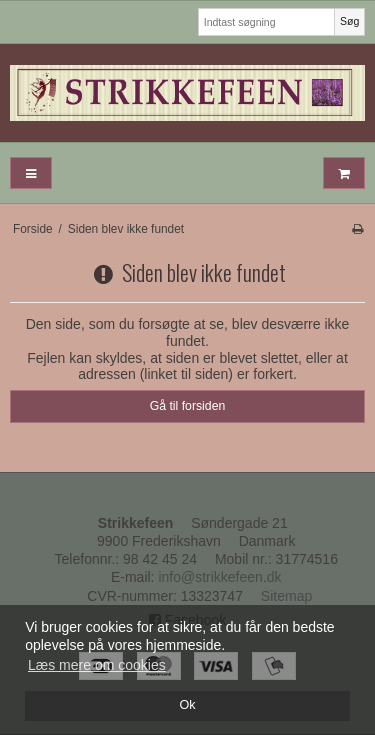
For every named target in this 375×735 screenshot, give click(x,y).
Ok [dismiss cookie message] (187, 705)
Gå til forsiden (188, 406)
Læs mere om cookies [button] (97, 665)
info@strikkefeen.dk (219, 577)
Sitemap (286, 596)
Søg (349, 21)
